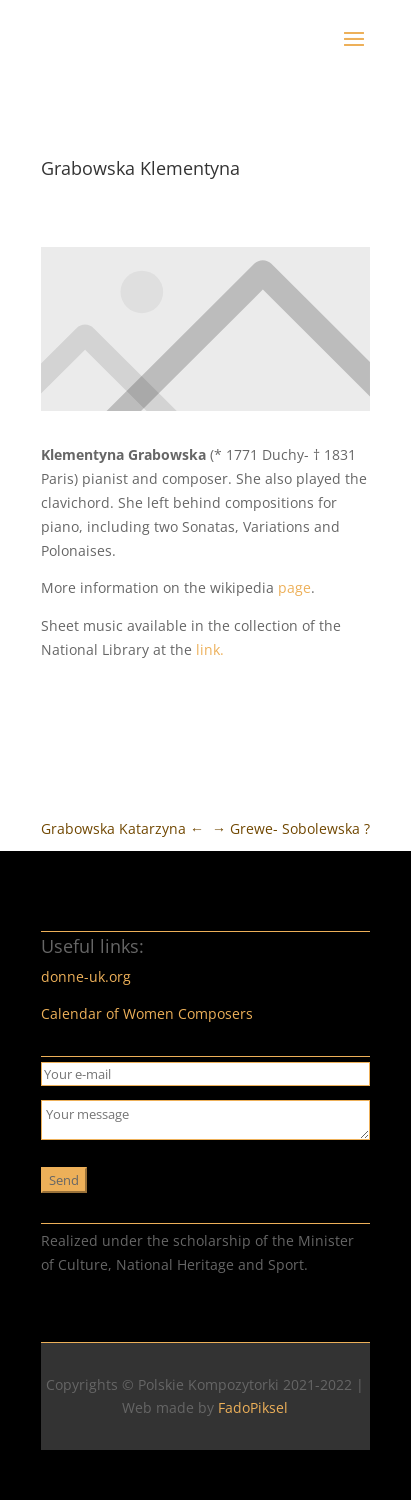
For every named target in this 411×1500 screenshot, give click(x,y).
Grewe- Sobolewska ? (291, 828)
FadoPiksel (253, 1407)
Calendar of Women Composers (147, 1013)
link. (210, 649)
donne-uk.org (86, 976)
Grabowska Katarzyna (122, 828)
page (294, 587)
